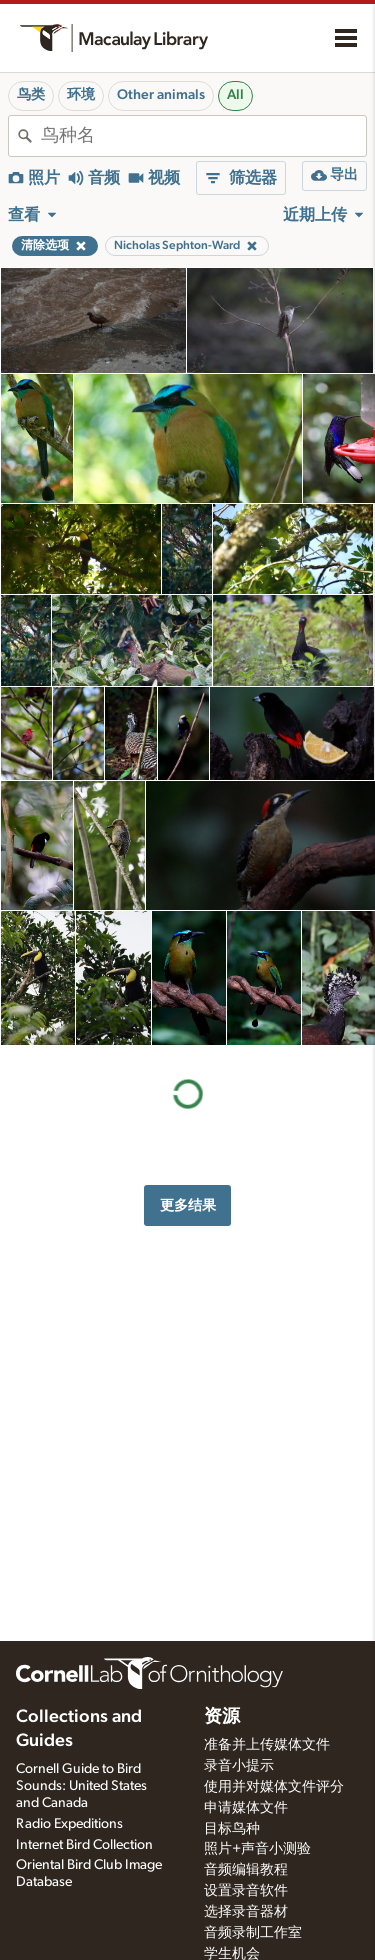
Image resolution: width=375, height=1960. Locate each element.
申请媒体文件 (246, 1808)
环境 (81, 95)
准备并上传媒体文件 (267, 1745)
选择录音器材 (246, 1912)
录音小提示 (239, 1766)
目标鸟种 (232, 1829)
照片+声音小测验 (257, 1849)
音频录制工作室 (253, 1933)
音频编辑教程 (246, 1870)
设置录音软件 (246, 1891)
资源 (222, 1717)
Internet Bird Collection (84, 1845)
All (235, 95)
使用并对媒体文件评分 (274, 1787)
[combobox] (203, 136)
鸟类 (31, 95)
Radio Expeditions (69, 1824)
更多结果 (188, 1205)
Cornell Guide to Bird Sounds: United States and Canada (81, 1786)
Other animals (161, 95)
